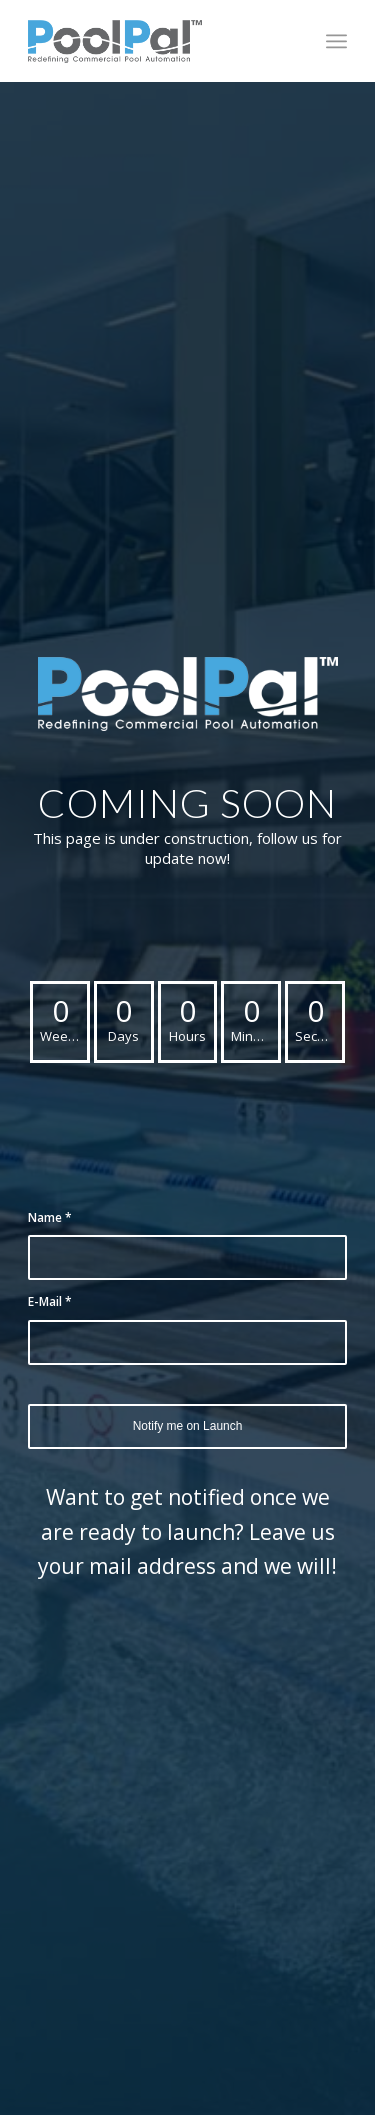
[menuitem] (336, 41)
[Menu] (336, 41)
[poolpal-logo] (155, 41)
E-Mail (50, 1301)
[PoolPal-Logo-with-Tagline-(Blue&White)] (188, 694)
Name (50, 1217)
